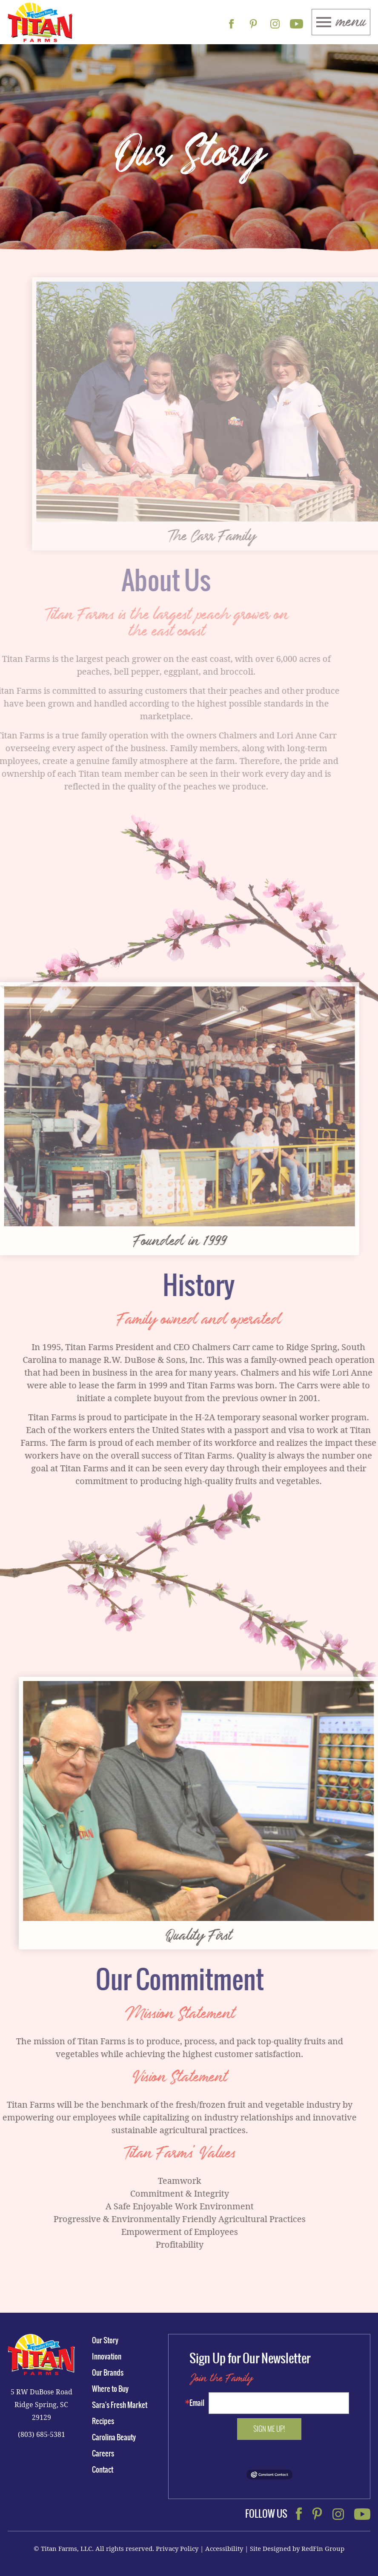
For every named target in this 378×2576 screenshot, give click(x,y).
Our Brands (107, 2372)
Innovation (106, 2356)
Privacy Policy (177, 2548)
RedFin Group (322, 2548)
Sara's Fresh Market (119, 2405)
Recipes (103, 2421)
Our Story (105, 2340)
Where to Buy (110, 2388)
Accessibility (224, 2548)
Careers (103, 2453)
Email (196, 2403)
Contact (102, 2469)
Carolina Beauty (114, 2437)
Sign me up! (269, 2429)
